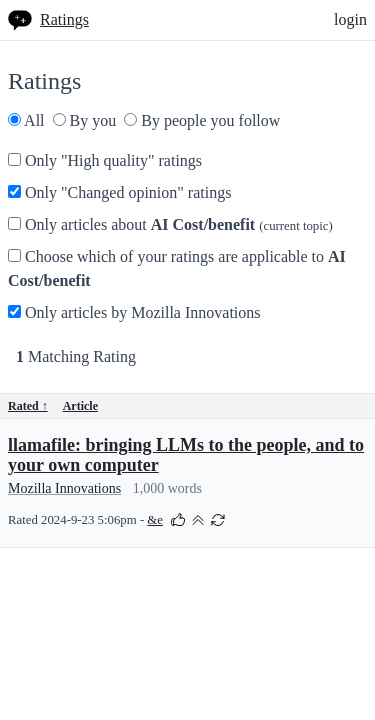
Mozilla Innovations (64, 488)
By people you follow (202, 120)
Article (80, 406)
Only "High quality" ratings (105, 160)
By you (85, 120)
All (26, 120)
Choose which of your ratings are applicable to (177, 268)
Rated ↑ (28, 406)
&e (155, 520)
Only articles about (170, 224)
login (350, 19)
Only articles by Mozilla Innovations (134, 312)
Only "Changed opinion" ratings (119, 192)
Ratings (64, 19)
